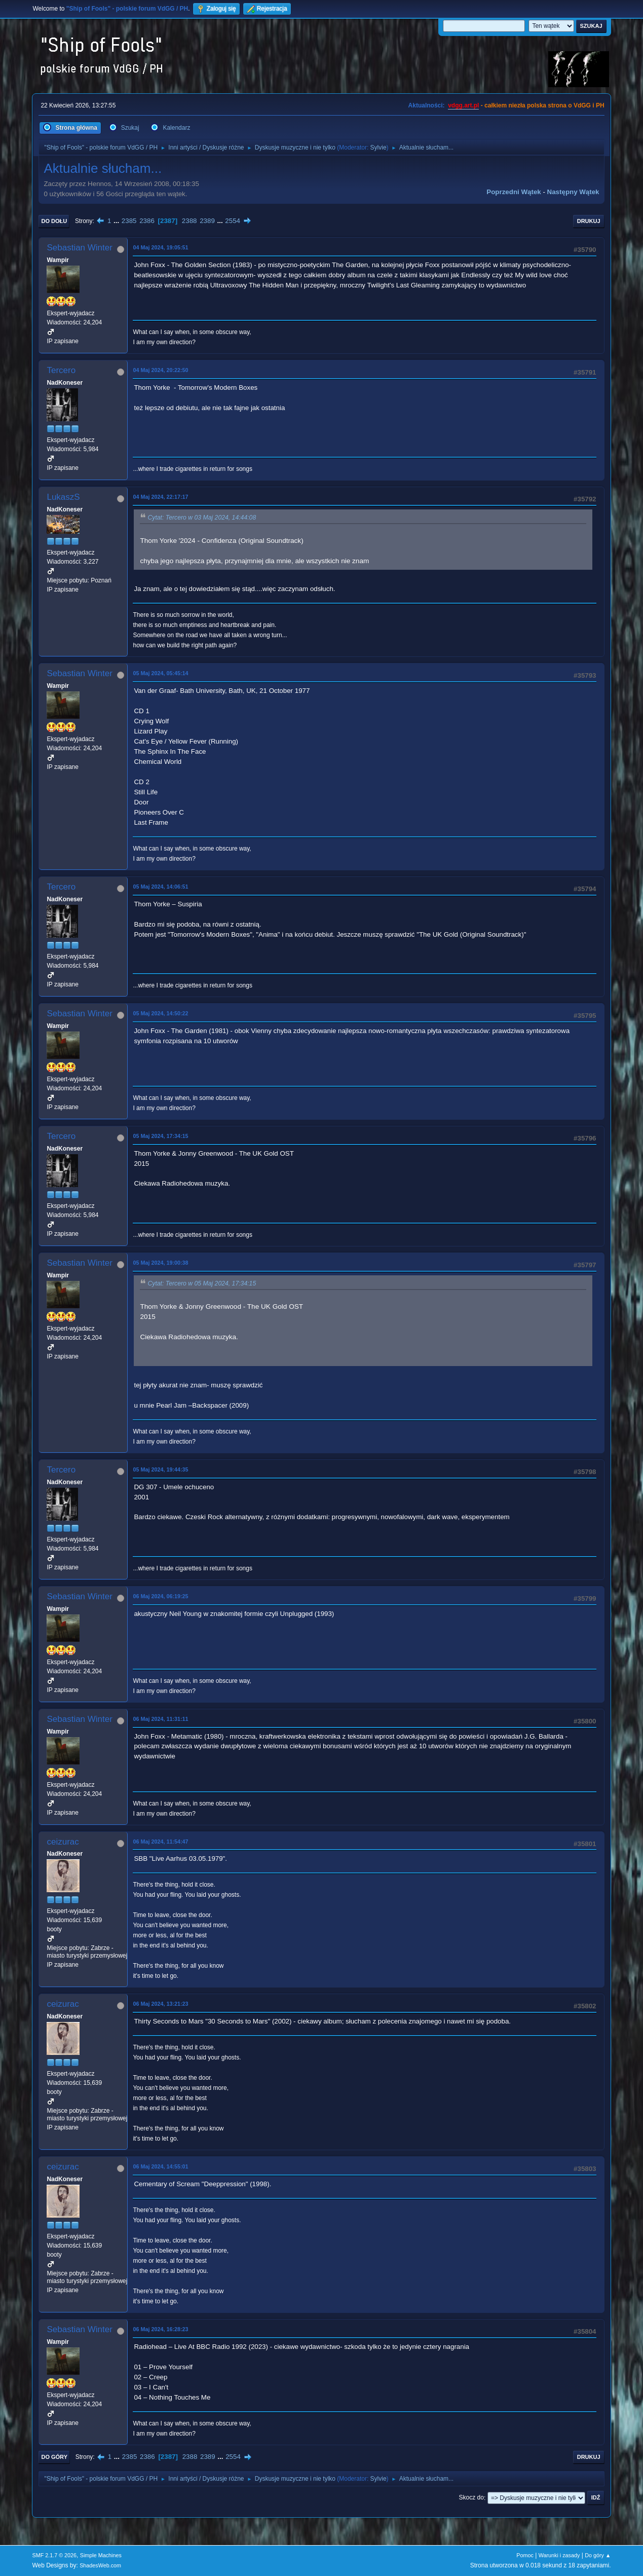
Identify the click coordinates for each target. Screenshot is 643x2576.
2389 (207, 221)
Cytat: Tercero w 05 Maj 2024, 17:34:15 (201, 1283)
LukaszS (63, 497)
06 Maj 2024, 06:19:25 (160, 1596)
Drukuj (588, 221)
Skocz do (471, 2497)
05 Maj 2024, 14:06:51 (160, 887)
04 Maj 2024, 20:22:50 (160, 370)
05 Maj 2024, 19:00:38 (160, 1263)
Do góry (54, 2457)
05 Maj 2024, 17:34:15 (160, 1136)
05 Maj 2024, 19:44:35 (160, 1469)
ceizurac (63, 1842)
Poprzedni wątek (513, 192)
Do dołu (54, 221)
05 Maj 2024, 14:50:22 (160, 1013)
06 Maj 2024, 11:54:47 (160, 1841)
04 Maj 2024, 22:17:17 (160, 497)
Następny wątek (573, 192)
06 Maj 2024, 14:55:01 (160, 2166)
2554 (232, 221)
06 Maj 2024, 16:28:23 (160, 2329)
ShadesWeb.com (100, 2565)
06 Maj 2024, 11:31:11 (160, 1719)
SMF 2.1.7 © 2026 (54, 2555)
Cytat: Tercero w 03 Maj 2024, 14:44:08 (201, 517)
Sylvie (378, 147)
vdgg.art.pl (463, 105)
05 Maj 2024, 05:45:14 (160, 673)
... (117, 221)
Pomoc (525, 2555)
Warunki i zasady (559, 2555)
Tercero (61, 370)
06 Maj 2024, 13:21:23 (160, 2004)
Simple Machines (101, 2555)
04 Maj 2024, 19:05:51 (160, 247)
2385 (129, 221)
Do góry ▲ (598, 2555)
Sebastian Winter (79, 247)
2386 (147, 221)
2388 (189, 221)
